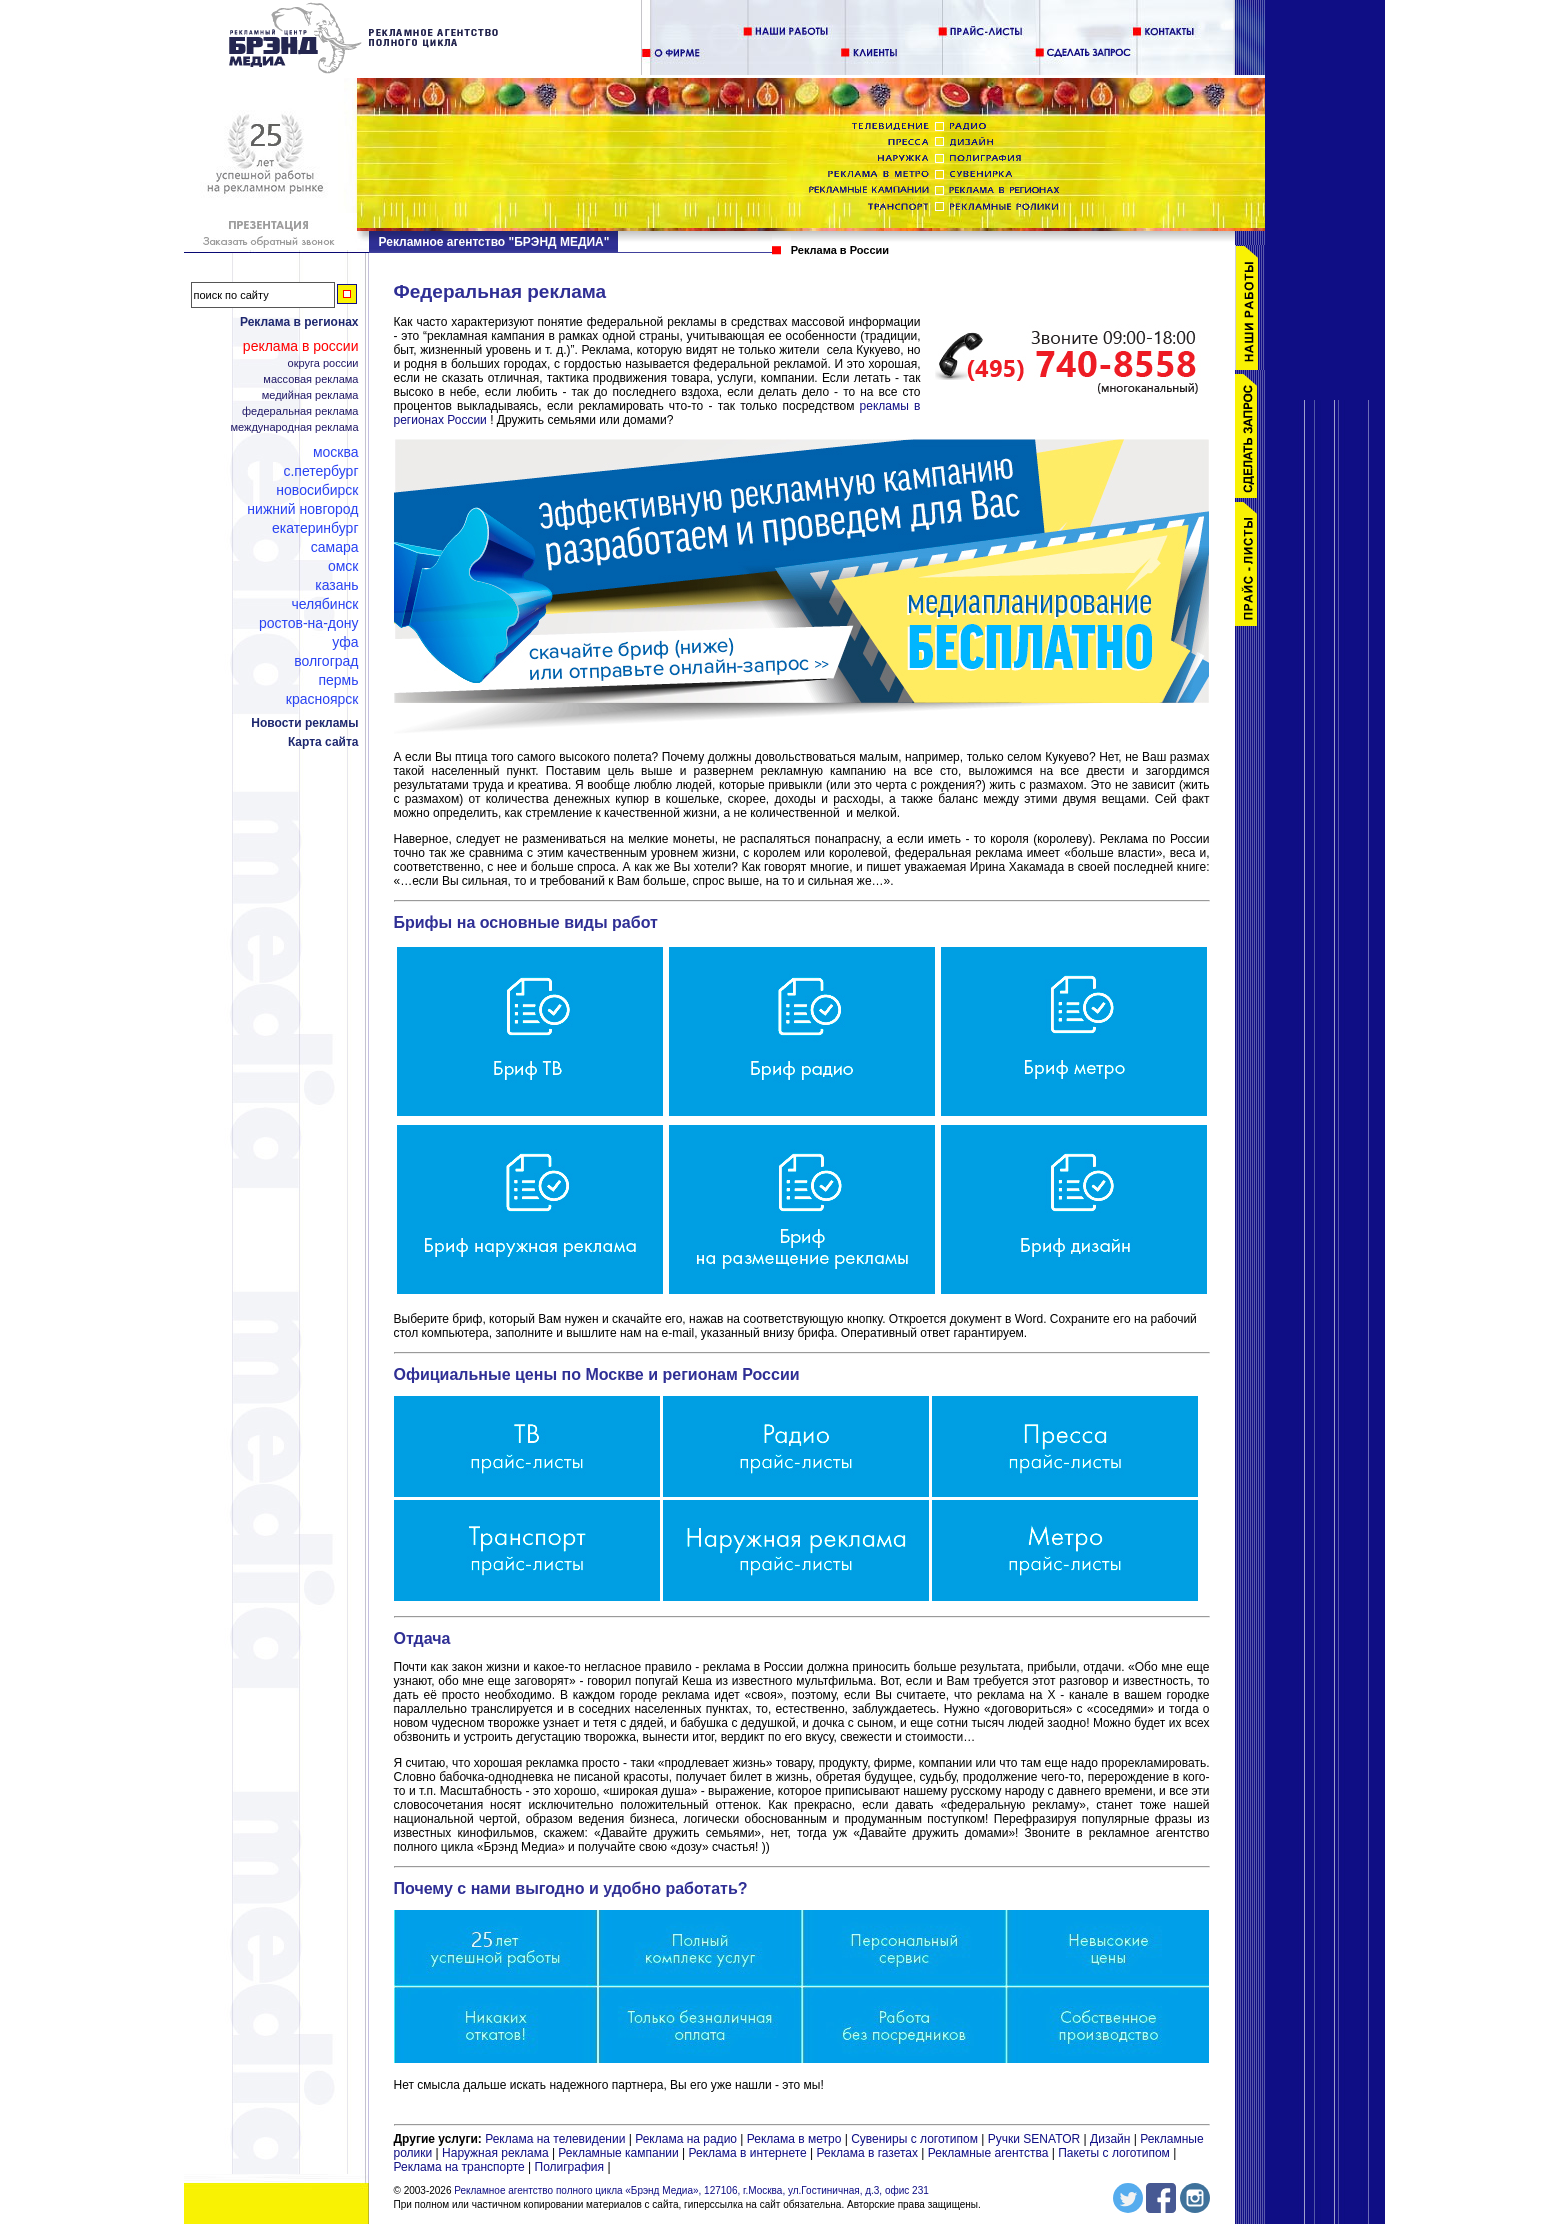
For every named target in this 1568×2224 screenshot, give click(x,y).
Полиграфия (570, 2167)
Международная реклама (294, 427)
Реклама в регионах (299, 322)
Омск (343, 566)
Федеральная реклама (300, 411)
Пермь (338, 680)
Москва (336, 452)
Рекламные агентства (990, 2153)
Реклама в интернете (748, 2153)
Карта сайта (323, 742)
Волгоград (326, 661)
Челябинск (324, 604)
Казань (336, 585)
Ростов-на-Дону (309, 623)
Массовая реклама (310, 379)
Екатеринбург (315, 528)
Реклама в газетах (868, 2153)
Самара (335, 547)
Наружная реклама (495, 2153)
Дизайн (1110, 2139)
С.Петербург (320, 471)
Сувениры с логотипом (914, 2139)
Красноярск (322, 699)
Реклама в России (301, 346)
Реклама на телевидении (555, 2139)
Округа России (323, 363)
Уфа (345, 642)
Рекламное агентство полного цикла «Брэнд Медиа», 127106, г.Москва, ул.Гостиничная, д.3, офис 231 (691, 2190)
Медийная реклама (310, 395)
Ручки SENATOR (1034, 2139)
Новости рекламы (304, 723)
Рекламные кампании (618, 2153)
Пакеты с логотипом (1114, 2153)
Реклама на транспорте (459, 2167)
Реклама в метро (794, 2139)
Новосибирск (317, 490)
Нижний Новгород (302, 509)
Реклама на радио (686, 2139)
